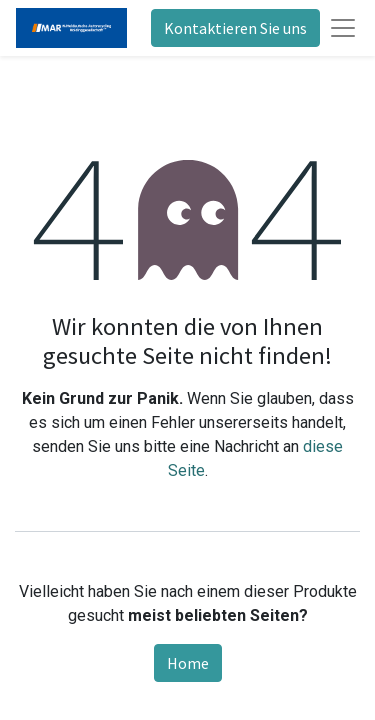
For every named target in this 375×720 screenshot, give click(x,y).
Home (188, 663)
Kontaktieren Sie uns (235, 28)
